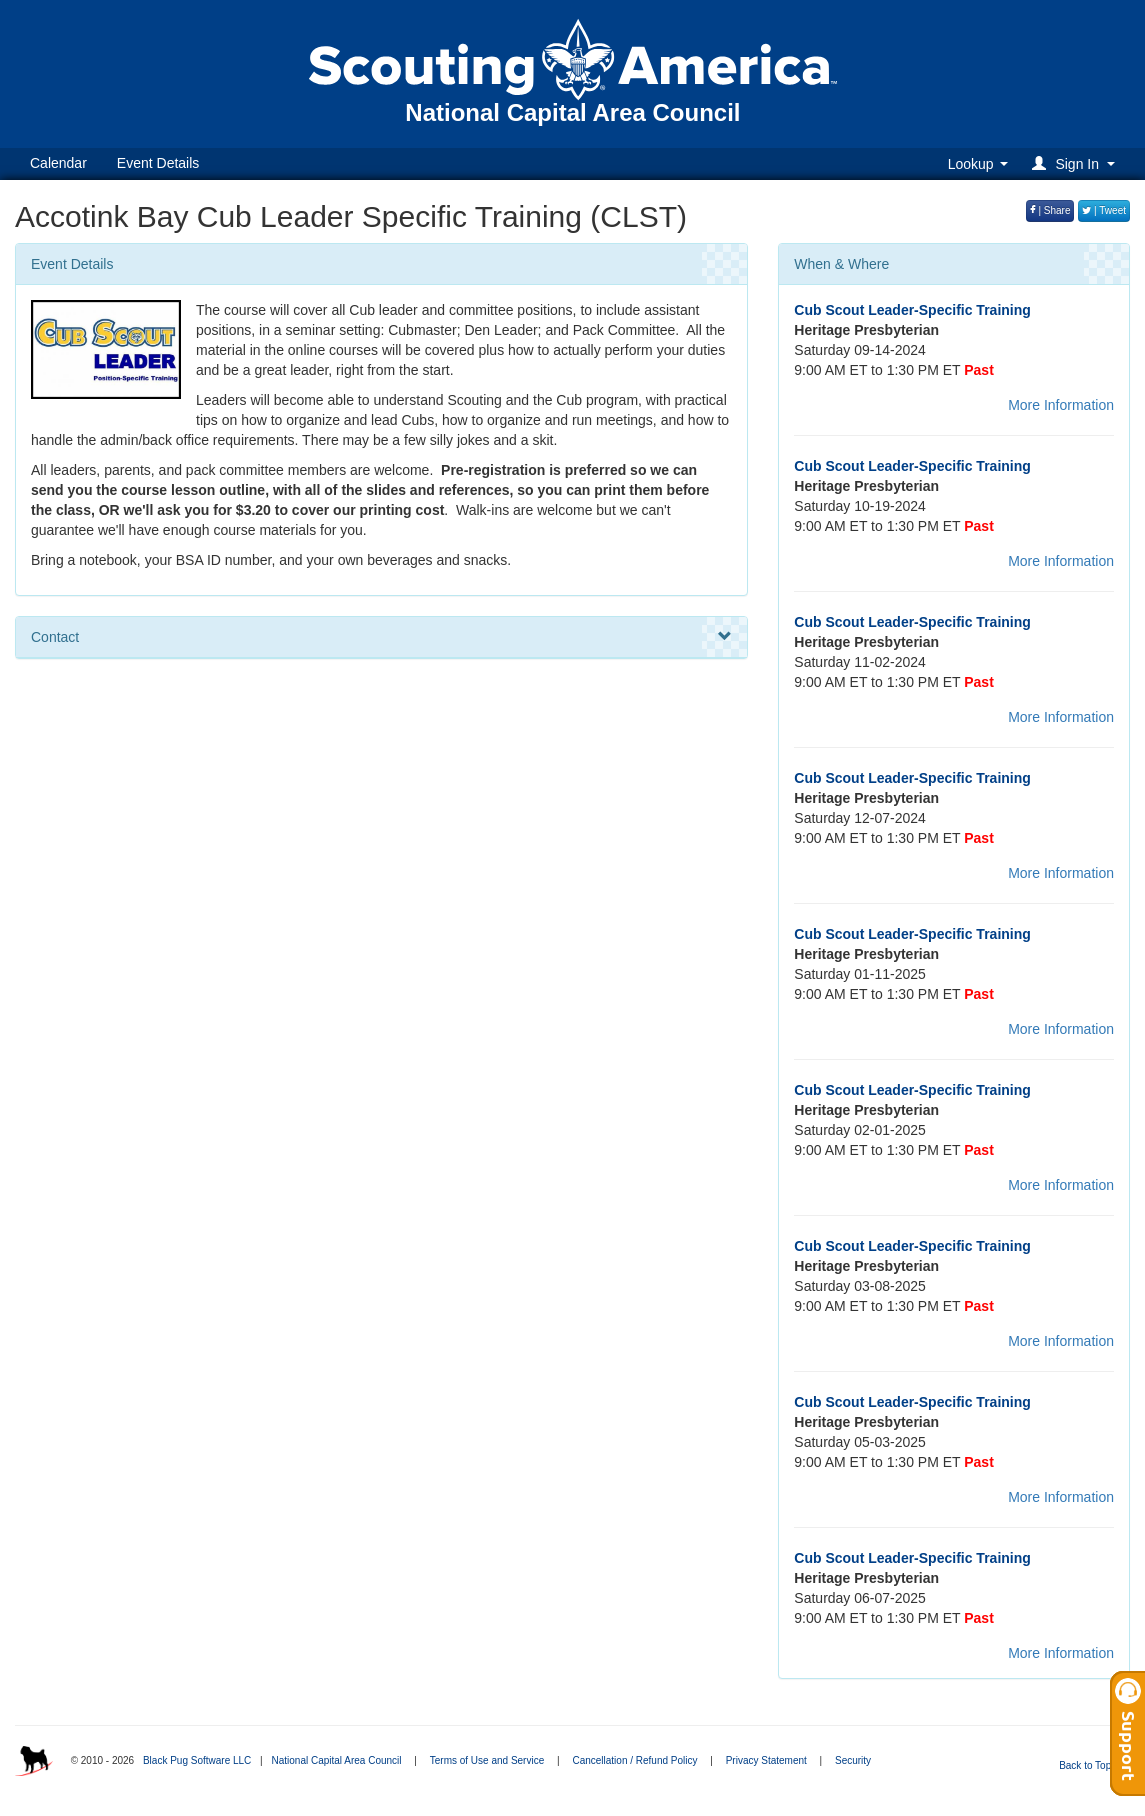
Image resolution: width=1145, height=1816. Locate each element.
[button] (1076, 163)
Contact (381, 637)
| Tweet (1104, 210)
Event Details (158, 163)
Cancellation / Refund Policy (634, 1760)
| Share (1050, 210)
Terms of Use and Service (487, 1760)
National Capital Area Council (336, 1760)
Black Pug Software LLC (197, 1760)
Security (853, 1760)
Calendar (58, 163)
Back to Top (1091, 1765)
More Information (1061, 405)
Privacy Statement (766, 1760)
